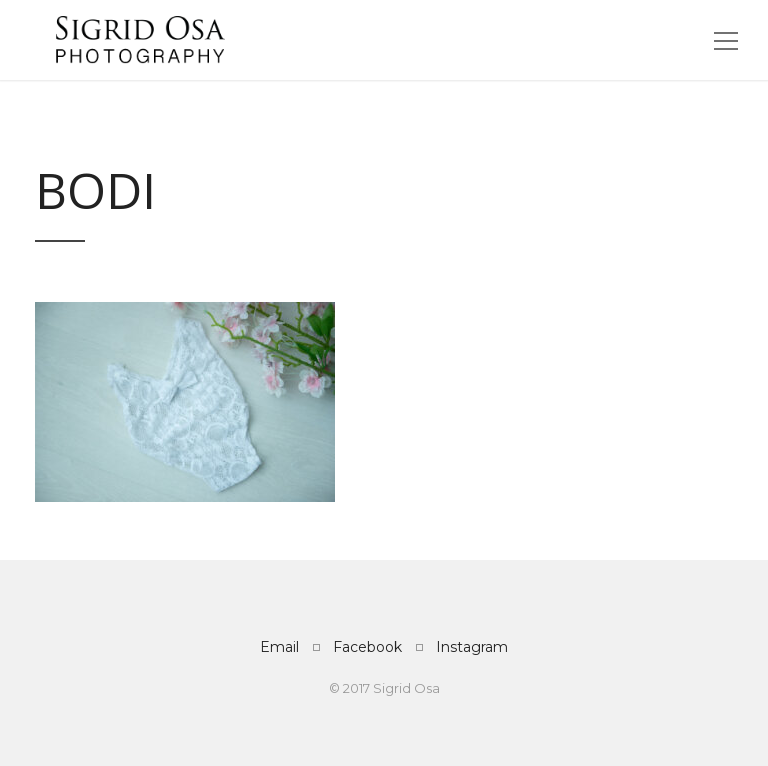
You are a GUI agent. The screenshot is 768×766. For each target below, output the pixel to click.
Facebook (367, 647)
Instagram (472, 647)
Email (279, 647)
